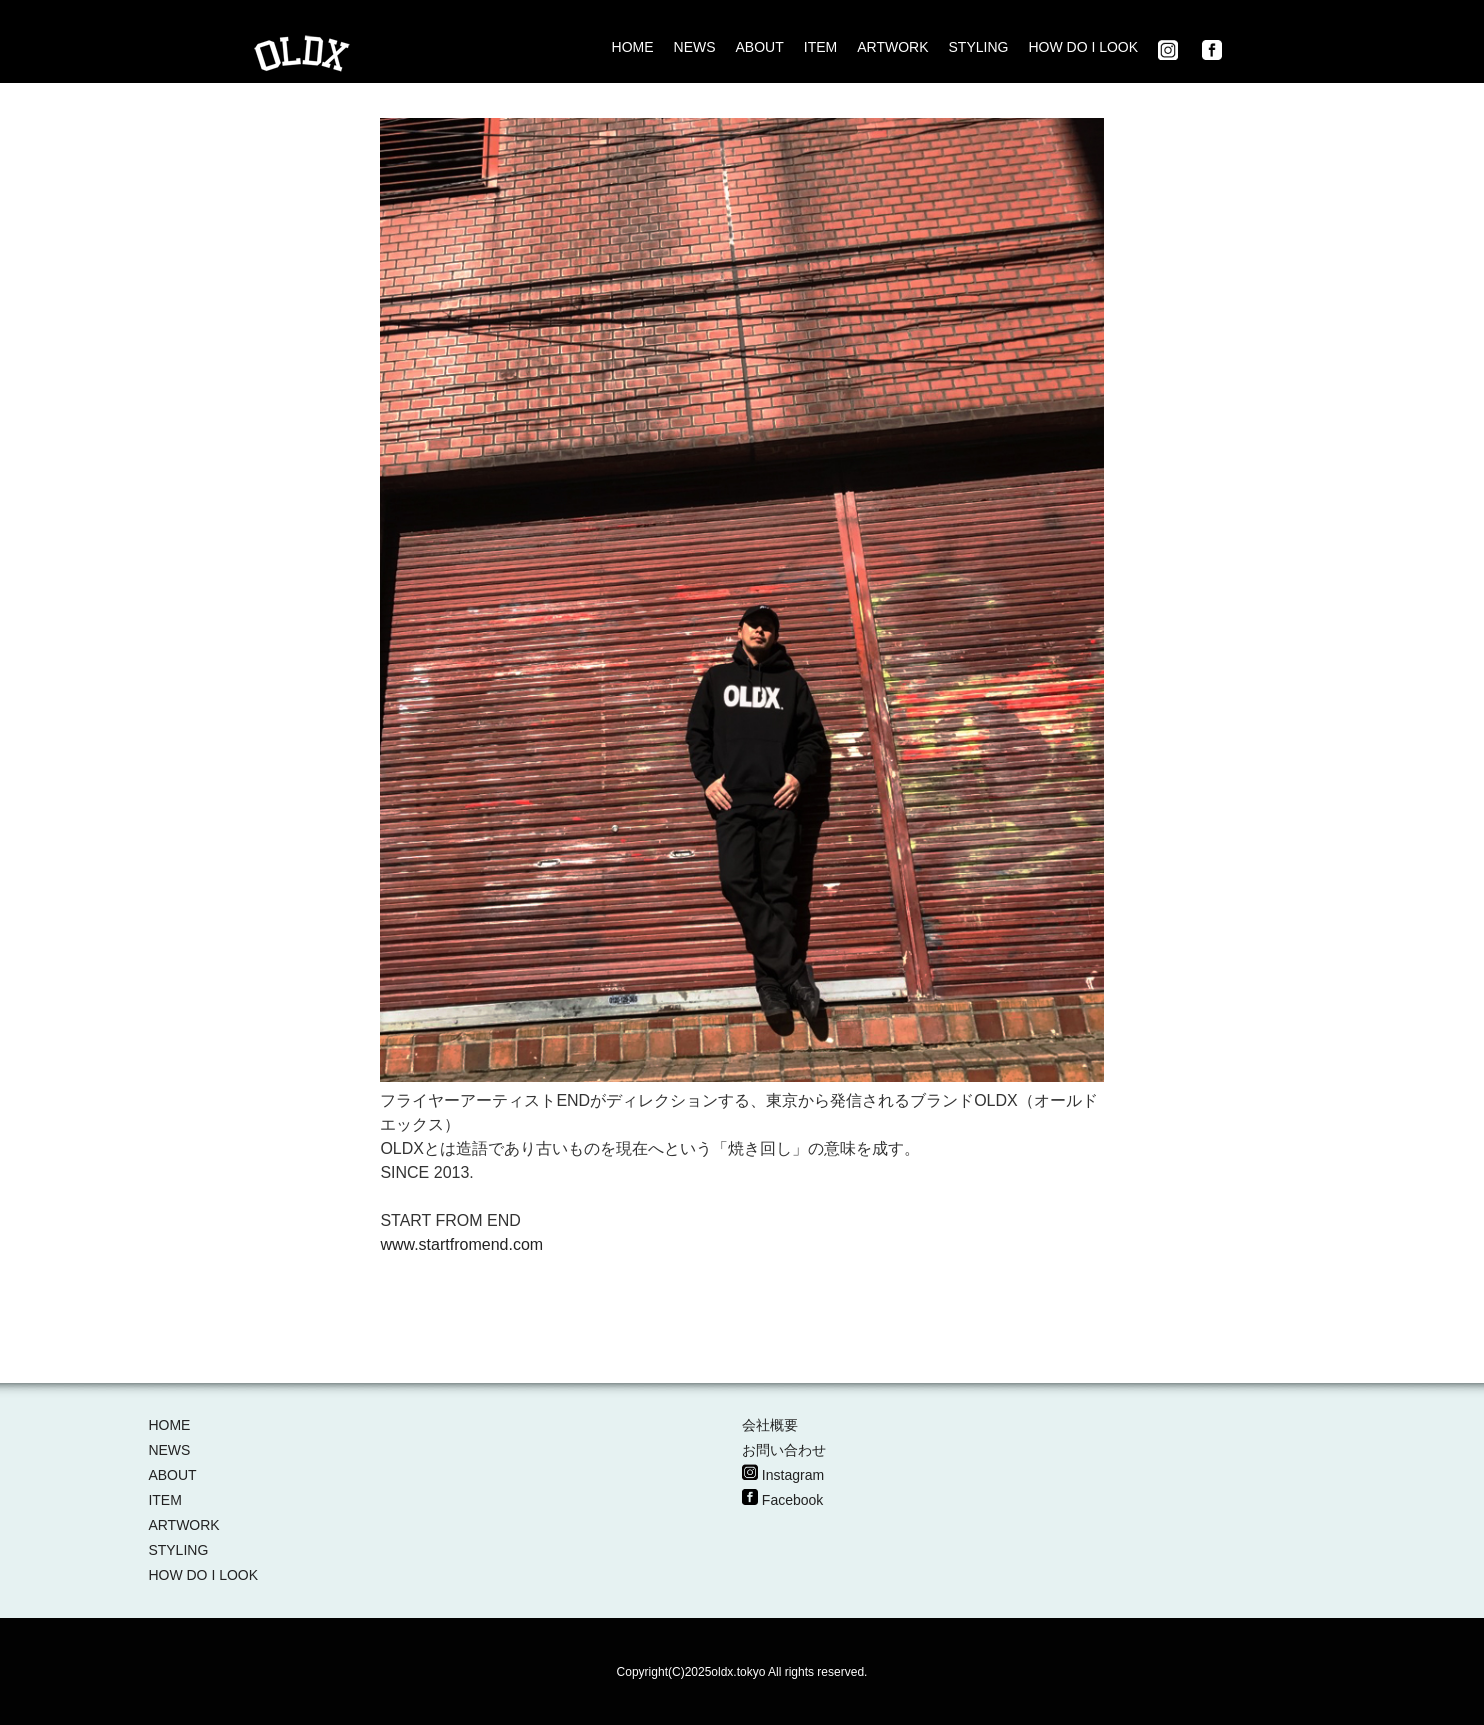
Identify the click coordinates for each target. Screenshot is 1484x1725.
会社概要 (770, 1425)
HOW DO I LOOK (1083, 47)
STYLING (979, 47)
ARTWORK (892, 47)
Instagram (793, 1475)
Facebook (792, 1500)
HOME (633, 47)
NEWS (695, 47)
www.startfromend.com (461, 1244)
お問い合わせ (784, 1450)
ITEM (820, 47)
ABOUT (760, 47)
